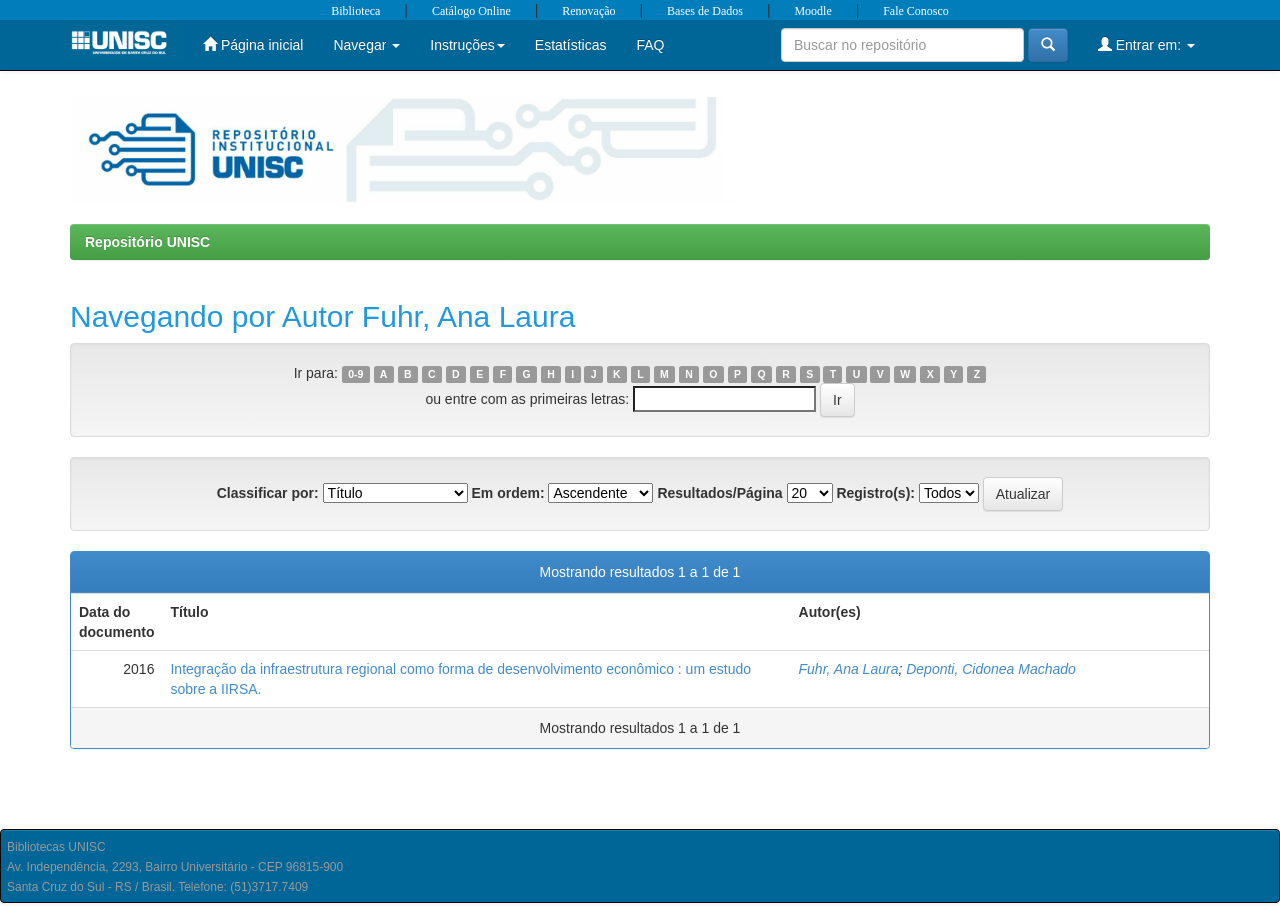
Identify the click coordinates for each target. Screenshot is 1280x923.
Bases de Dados (705, 11)
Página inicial (253, 44)
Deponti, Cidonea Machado (991, 669)
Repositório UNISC (147, 242)
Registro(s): (875, 493)
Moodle (812, 11)
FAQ (650, 45)
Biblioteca (355, 11)
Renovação (588, 11)
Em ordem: (507, 493)
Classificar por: (268, 493)
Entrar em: (1146, 44)
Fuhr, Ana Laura (849, 669)
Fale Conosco (916, 11)
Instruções (467, 45)
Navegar (366, 45)
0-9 (355, 374)
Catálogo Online (471, 11)
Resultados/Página (719, 493)
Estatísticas (571, 45)
